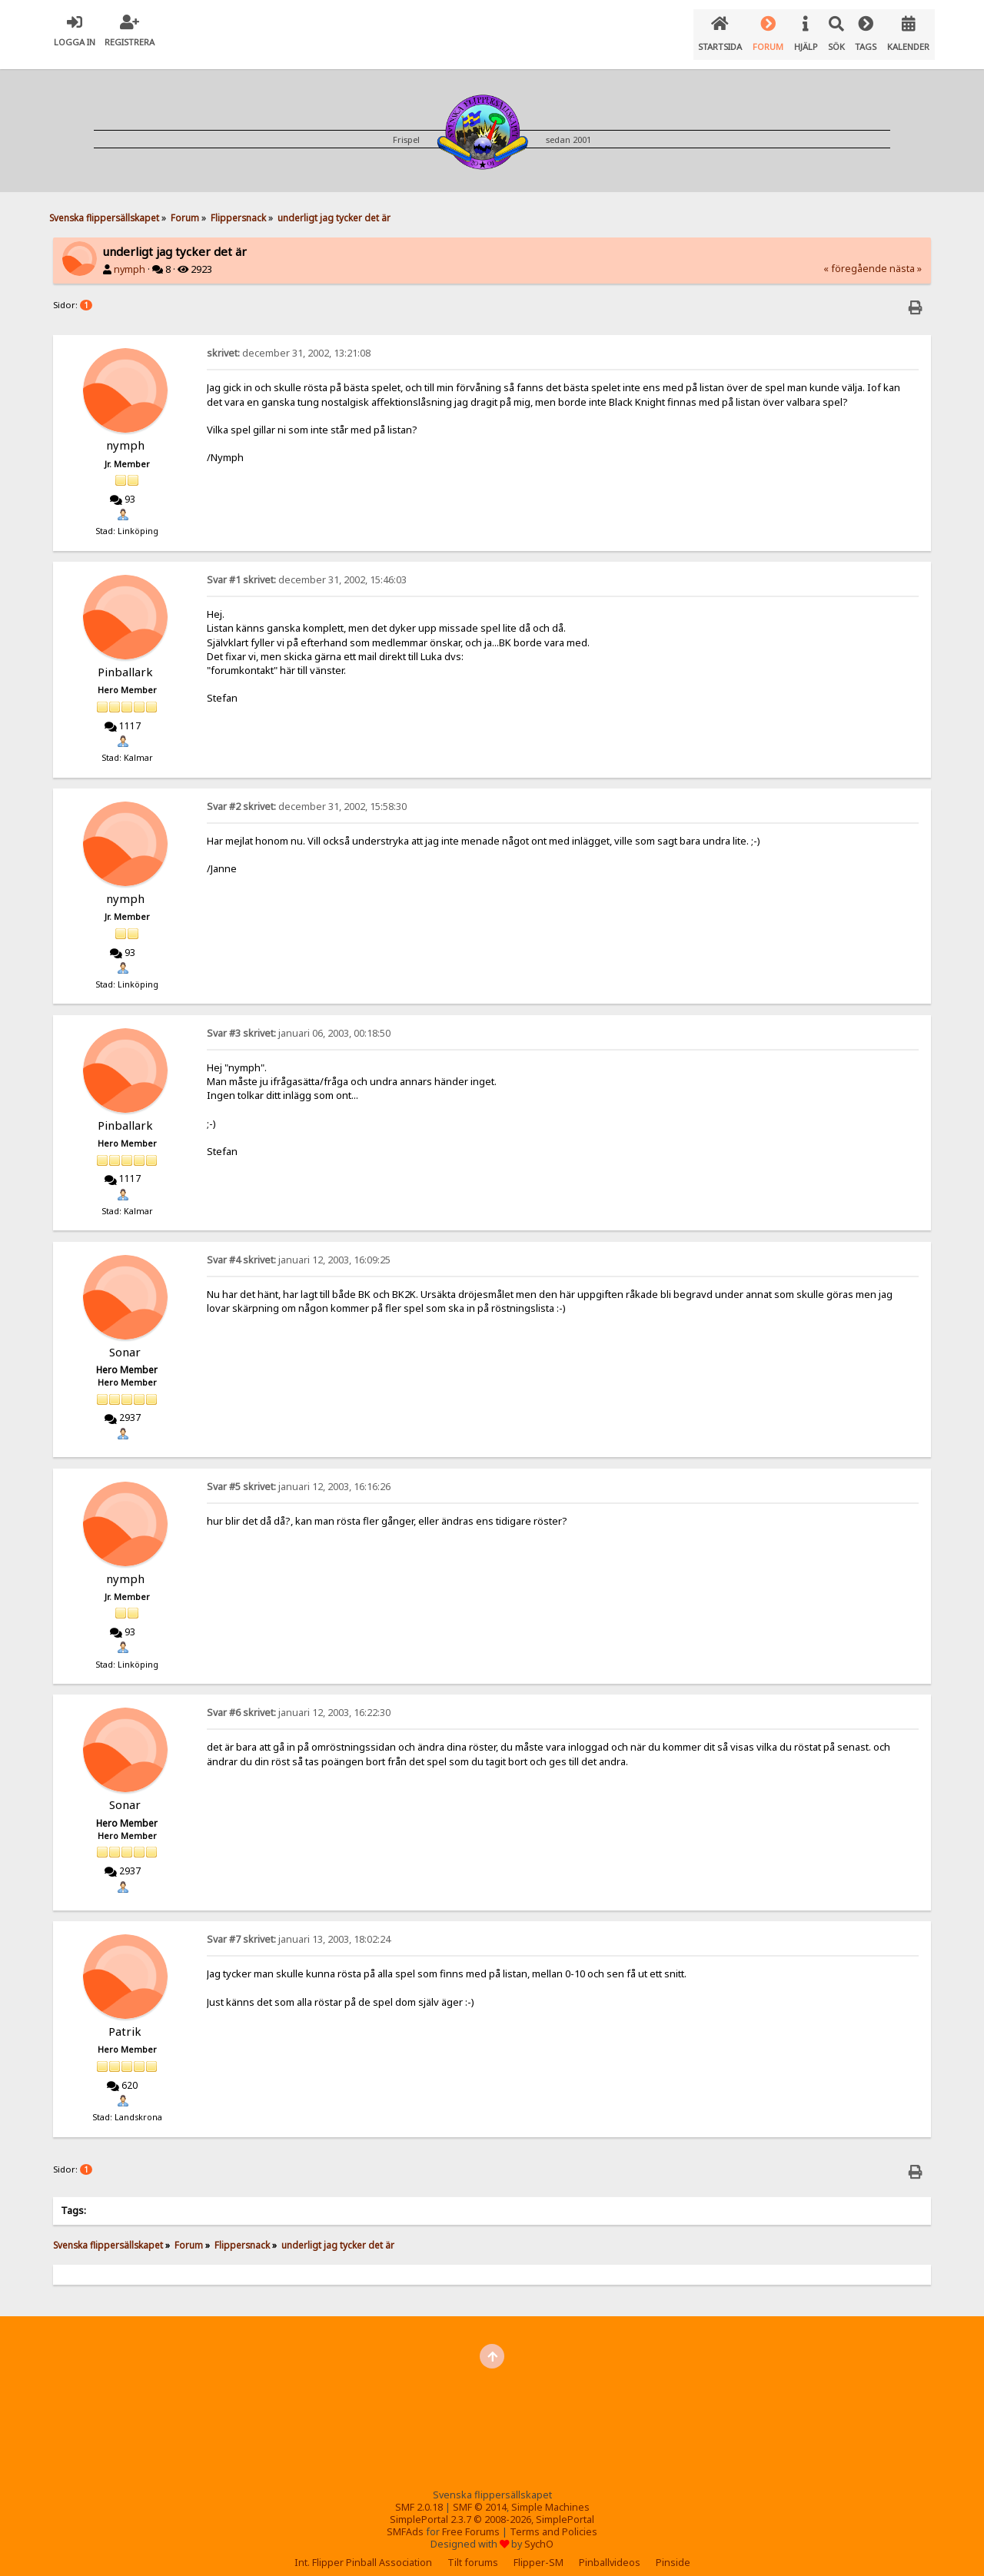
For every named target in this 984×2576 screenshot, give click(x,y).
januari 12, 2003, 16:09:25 (299, 1247)
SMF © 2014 (480, 2494)
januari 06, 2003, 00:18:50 (299, 1020)
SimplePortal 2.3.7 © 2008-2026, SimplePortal (492, 2507)
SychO (539, 2531)
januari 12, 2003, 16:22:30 (299, 1700)
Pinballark (125, 659)
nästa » (905, 256)
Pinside (673, 2550)
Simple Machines (550, 2494)
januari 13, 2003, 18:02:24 (299, 1927)
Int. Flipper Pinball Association (363, 2550)
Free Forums (471, 2519)
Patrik (124, 2019)
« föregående (855, 256)
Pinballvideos (609, 2550)
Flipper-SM (538, 2550)
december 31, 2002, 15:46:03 (307, 567)
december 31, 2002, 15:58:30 (307, 794)
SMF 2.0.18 (419, 2494)
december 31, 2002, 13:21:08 (289, 340)
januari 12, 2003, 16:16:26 (299, 1474)
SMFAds (405, 2519)
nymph (129, 257)
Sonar (125, 1339)
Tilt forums (472, 2550)
